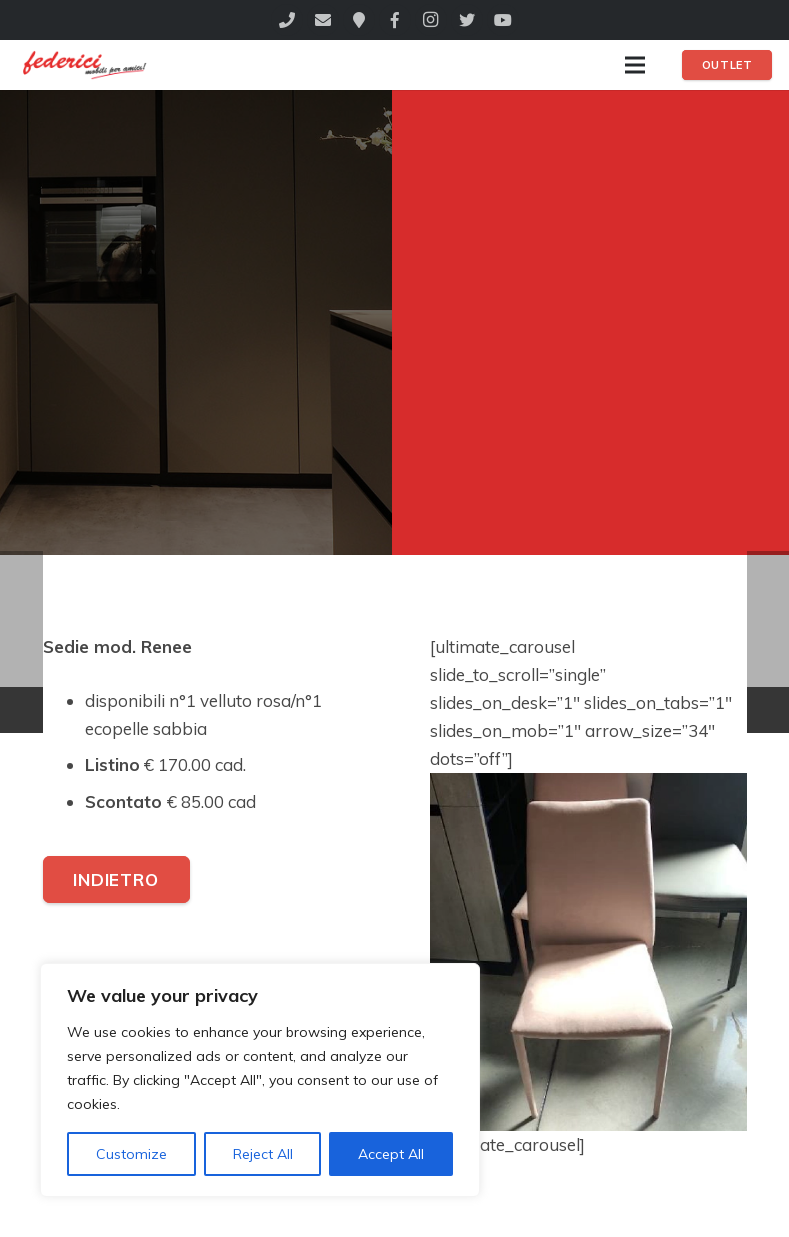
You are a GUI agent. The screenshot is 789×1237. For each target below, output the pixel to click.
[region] (260, 1080)
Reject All (263, 1154)
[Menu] (634, 65)
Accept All (391, 1154)
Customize (131, 1154)
